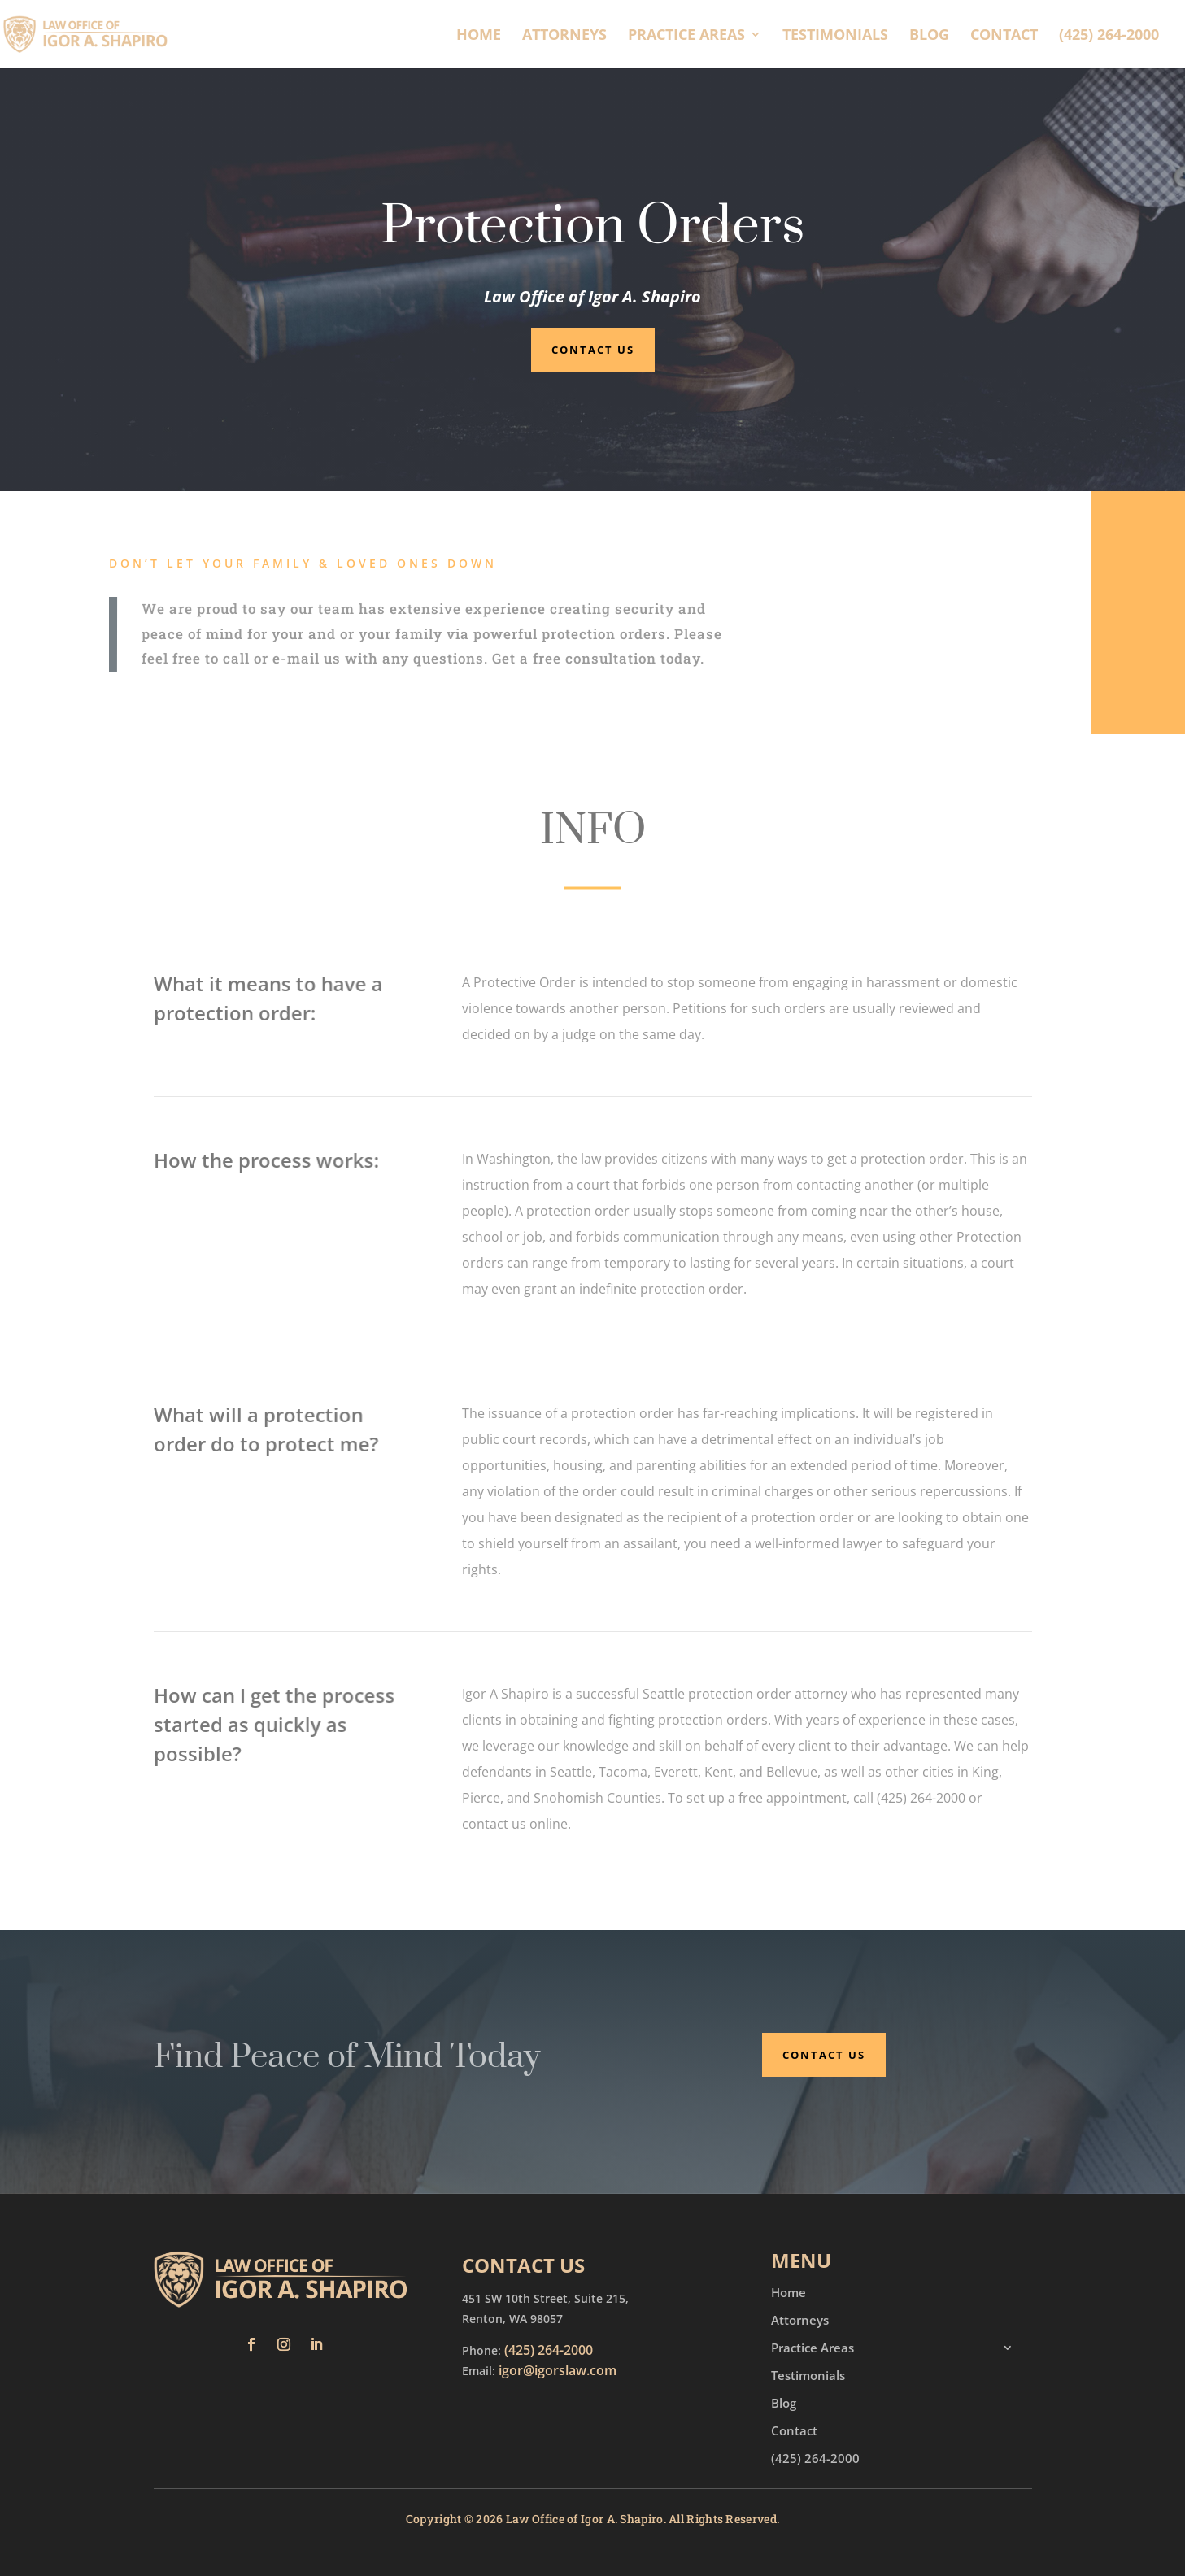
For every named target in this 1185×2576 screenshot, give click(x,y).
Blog (929, 36)
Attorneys (564, 36)
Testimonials (835, 36)
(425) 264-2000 (1109, 36)
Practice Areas (686, 36)
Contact (1004, 36)
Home (478, 36)
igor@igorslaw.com (557, 2370)
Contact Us (592, 349)
